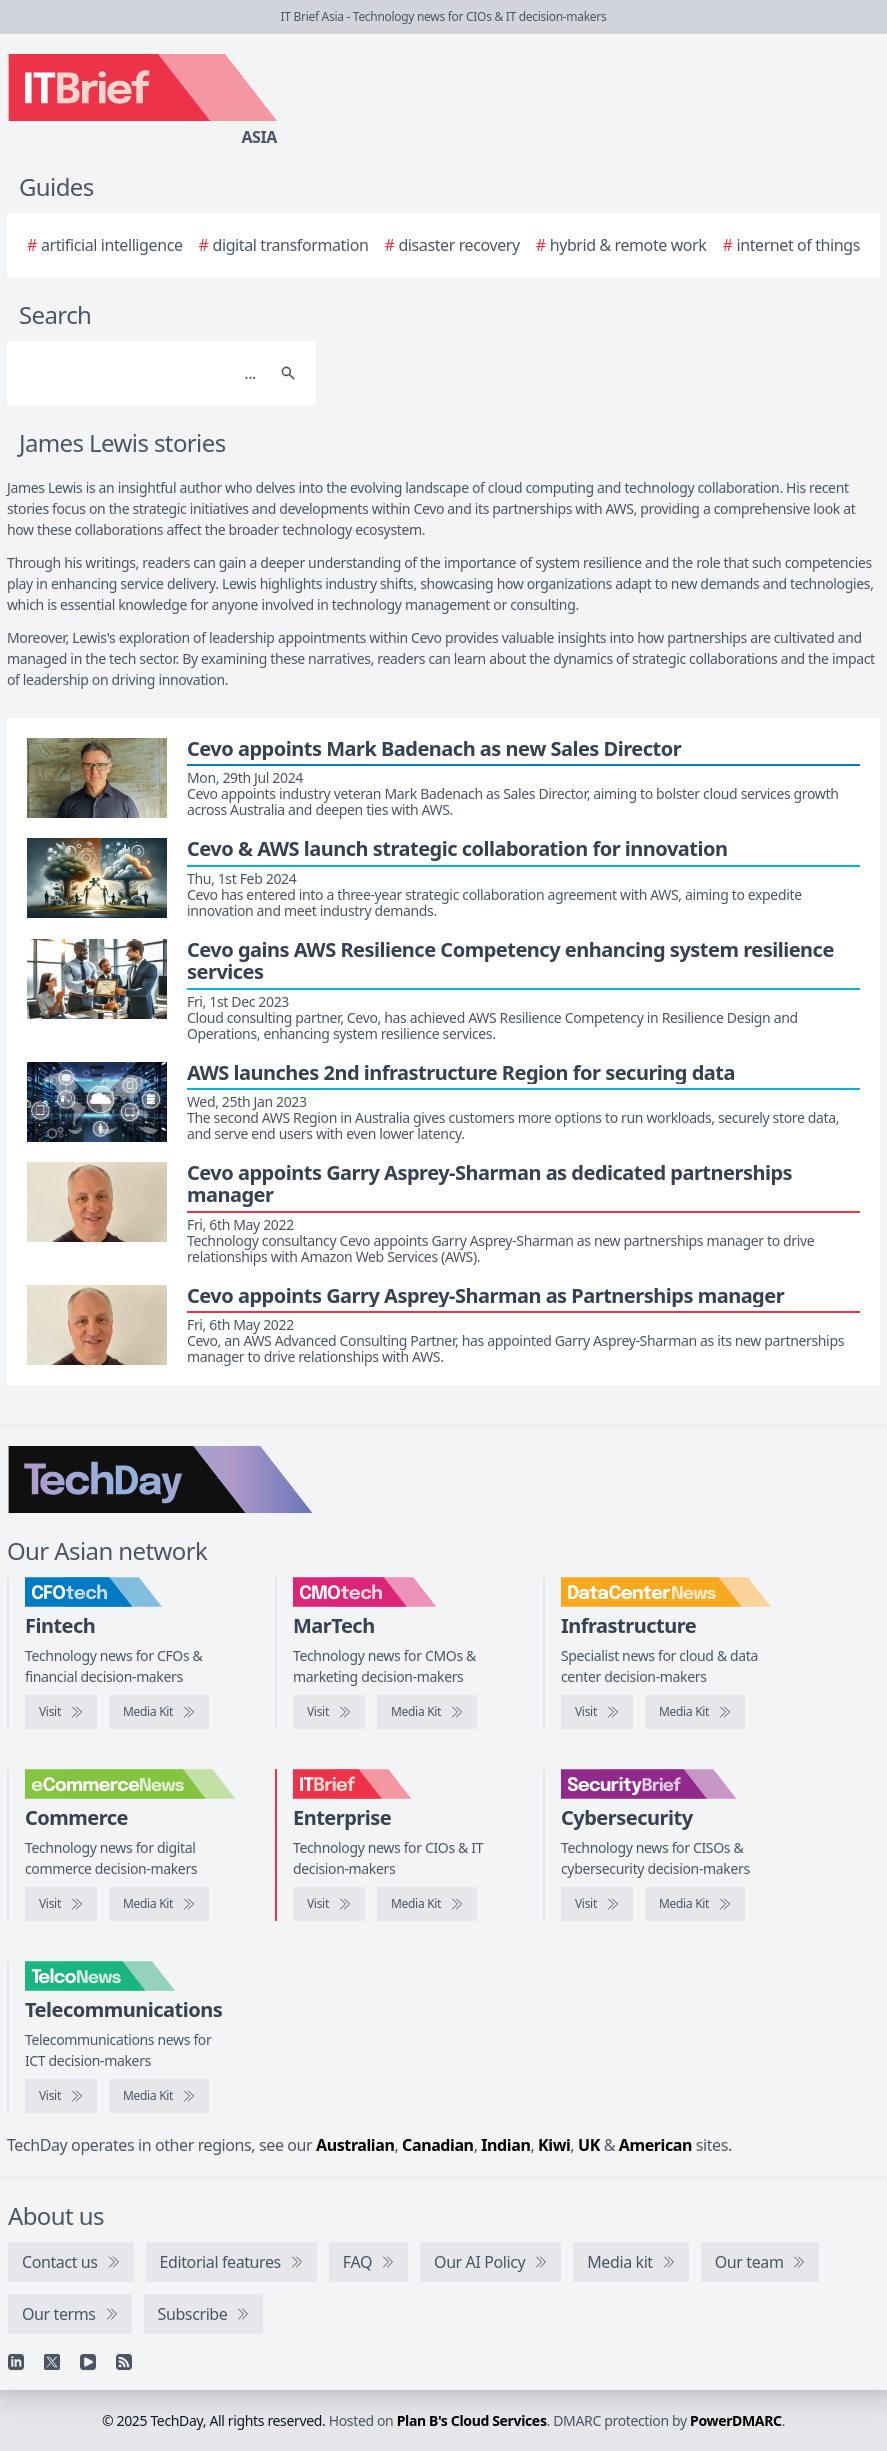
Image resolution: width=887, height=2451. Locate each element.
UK (589, 2145)
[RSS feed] (124, 2362)
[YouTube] (88, 2362)
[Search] (141, 373)
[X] (52, 2362)
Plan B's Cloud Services (472, 2420)
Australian (355, 2145)
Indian (505, 2145)
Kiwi (554, 2145)
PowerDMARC (736, 2420)
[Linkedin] (16, 2362)
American (655, 2145)
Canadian (438, 2145)
